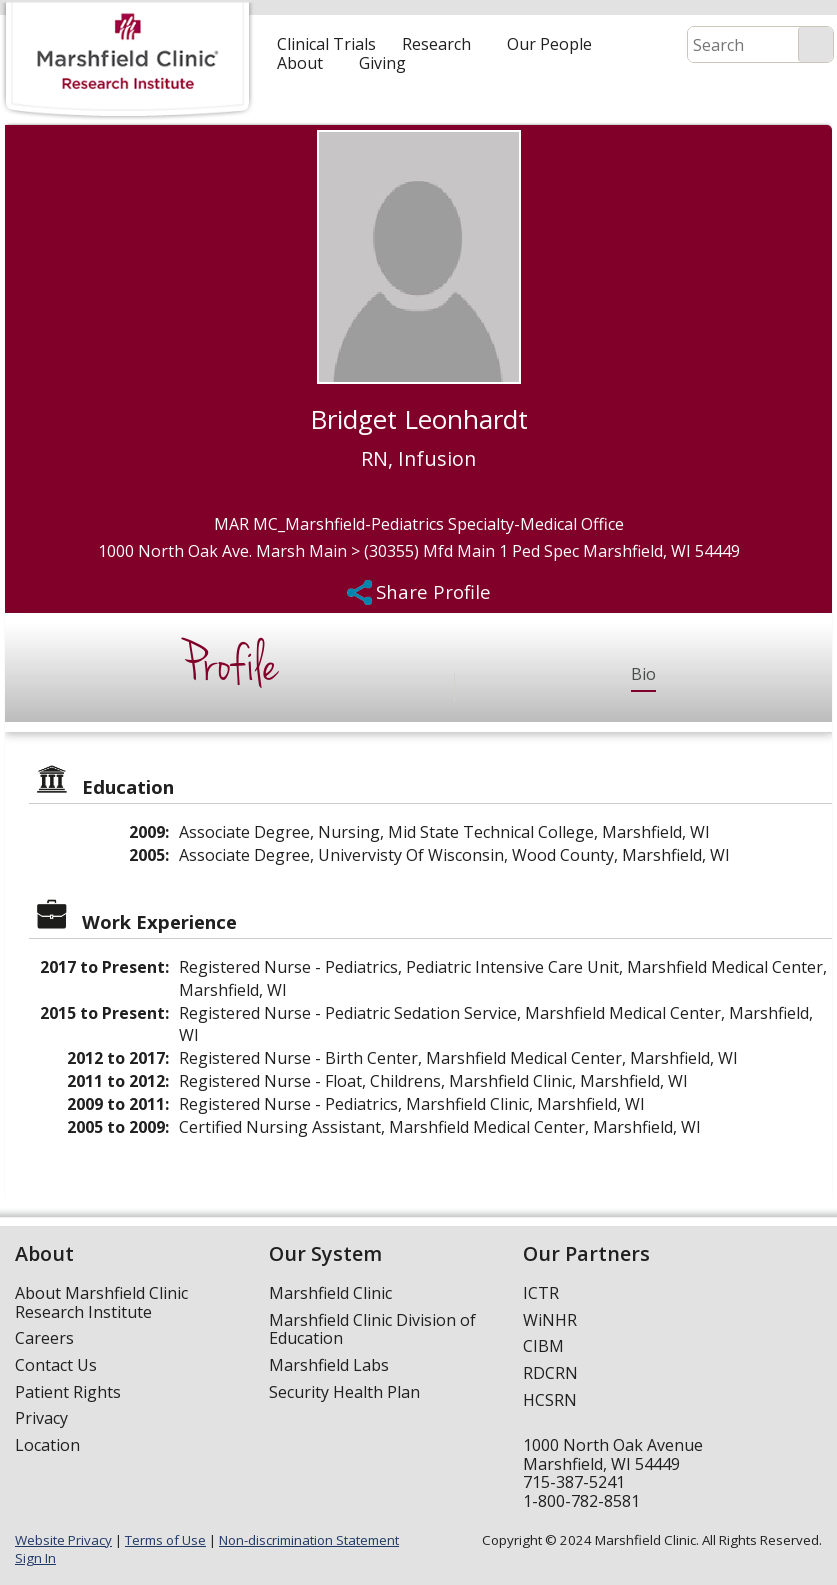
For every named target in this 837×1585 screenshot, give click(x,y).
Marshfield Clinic (330, 1293)
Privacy (41, 1418)
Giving (382, 63)
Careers (44, 1338)
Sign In (35, 1558)
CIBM (543, 1346)
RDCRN (550, 1373)
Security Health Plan (344, 1392)
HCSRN (550, 1400)
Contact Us (56, 1365)
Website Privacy (63, 1540)
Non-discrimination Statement (309, 1540)
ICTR (541, 1293)
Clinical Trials (326, 44)
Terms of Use (165, 1540)
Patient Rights (68, 1392)
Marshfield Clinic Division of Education (372, 1329)
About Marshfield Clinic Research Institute (101, 1302)
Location (47, 1445)
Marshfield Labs (329, 1365)
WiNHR (550, 1320)
